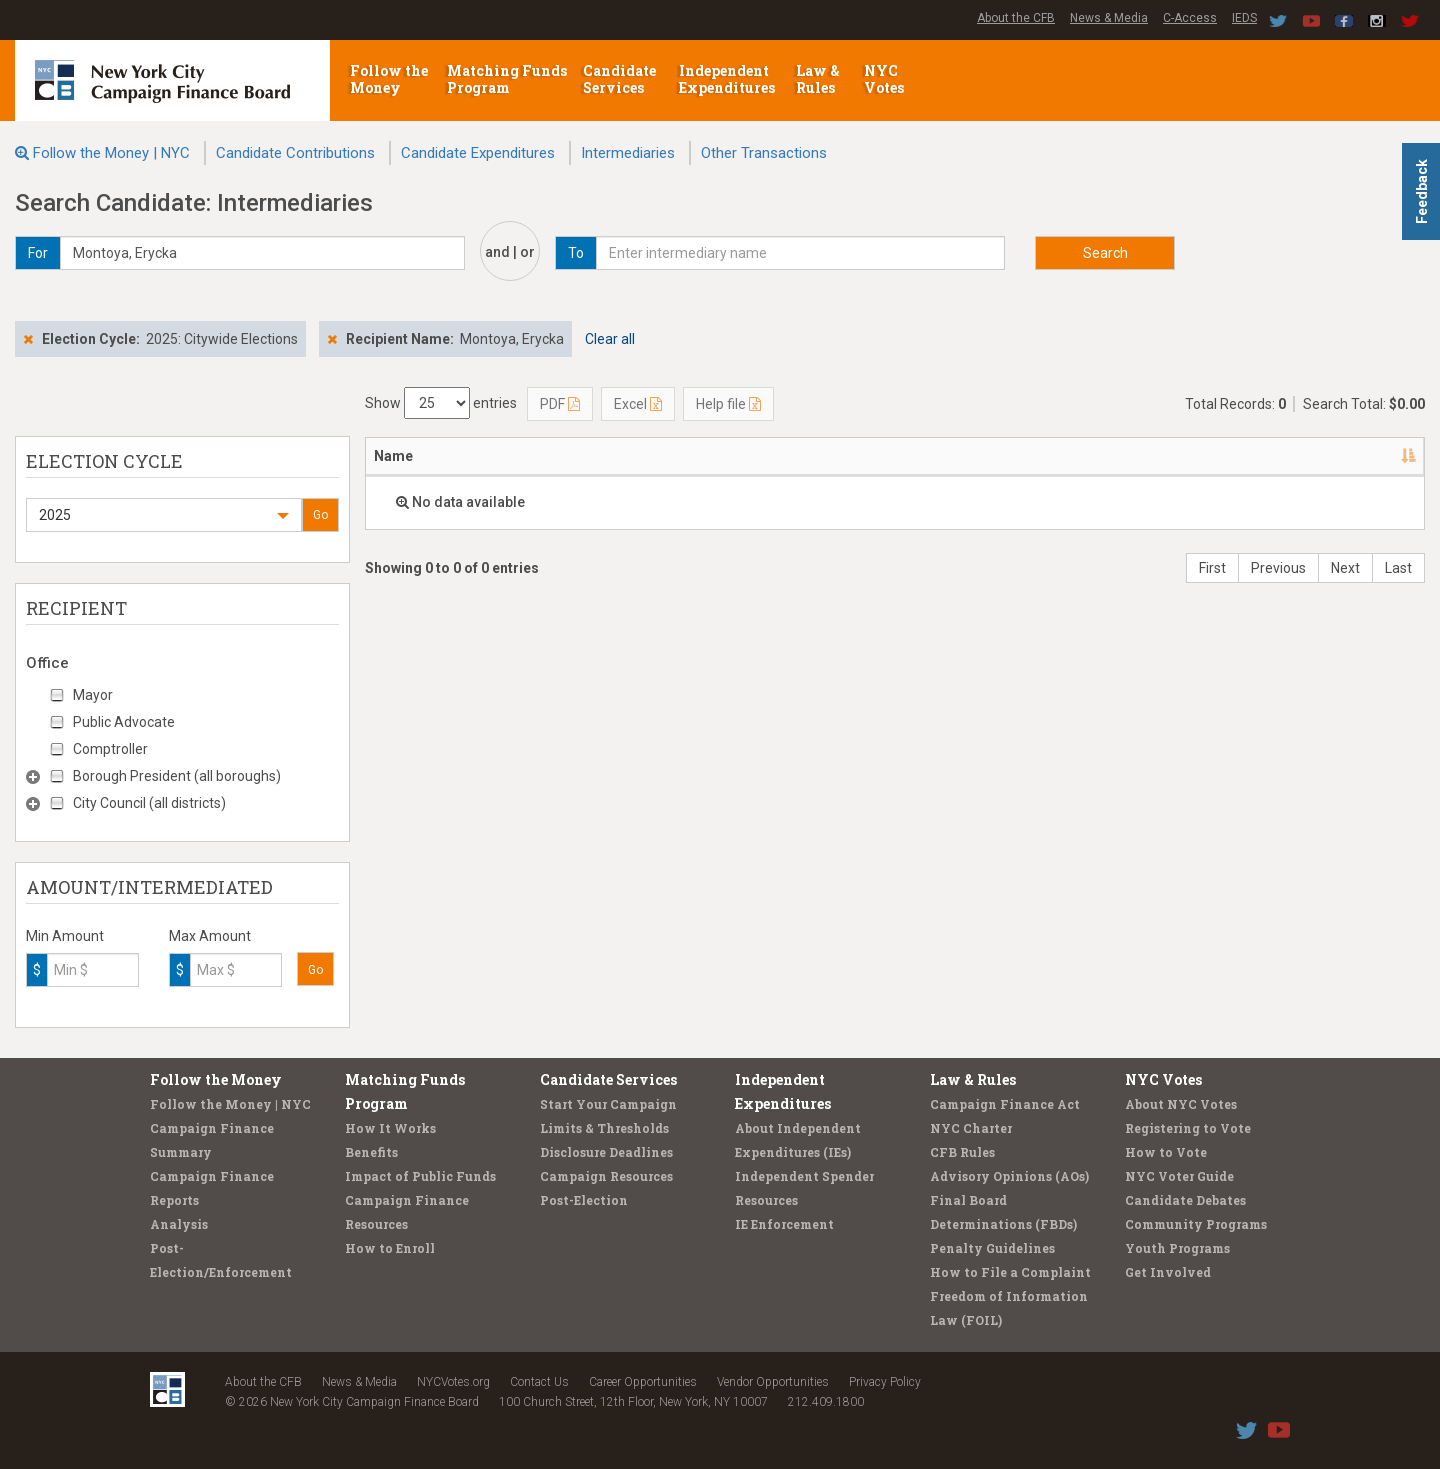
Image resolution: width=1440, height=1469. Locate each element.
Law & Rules (818, 79)
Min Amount (65, 936)
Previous (1278, 568)
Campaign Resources (606, 1176)
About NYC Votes (1181, 1104)
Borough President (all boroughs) (177, 776)
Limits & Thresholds (604, 1128)
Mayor (93, 695)
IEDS (1244, 18)
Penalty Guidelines (992, 1248)
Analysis (179, 1224)
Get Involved (1168, 1272)
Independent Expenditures (728, 79)
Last (1398, 568)
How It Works (390, 1128)
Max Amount (210, 936)
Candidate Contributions (295, 153)
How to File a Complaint (1010, 1272)
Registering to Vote (1188, 1128)
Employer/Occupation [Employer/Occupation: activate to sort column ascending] (753, 456)
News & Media (1109, 18)
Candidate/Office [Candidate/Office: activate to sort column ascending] (1061, 456)
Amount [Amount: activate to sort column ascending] (1368, 456)
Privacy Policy (885, 1382)
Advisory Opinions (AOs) (1009, 1176)
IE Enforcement (784, 1224)
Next (1345, 568)
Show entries (441, 403)
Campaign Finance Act (1005, 1104)
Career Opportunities (643, 1382)
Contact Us (539, 1382)
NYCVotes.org (453, 1382)
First (1212, 568)
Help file (728, 404)
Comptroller (110, 749)
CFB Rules (962, 1152)
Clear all (610, 339)
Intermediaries (628, 153)
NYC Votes (885, 79)
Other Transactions (764, 153)
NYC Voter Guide (1179, 1176)
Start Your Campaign (608, 1104)
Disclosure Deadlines (606, 1152)
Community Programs (1196, 1224)
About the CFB (1016, 18)
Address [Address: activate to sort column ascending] (540, 456)
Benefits (371, 1152)
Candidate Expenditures (478, 153)
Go (320, 515)
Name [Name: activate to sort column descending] (393, 456)
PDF (560, 404)
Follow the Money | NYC (111, 153)
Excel (638, 404)
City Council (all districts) (149, 803)
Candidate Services (619, 79)
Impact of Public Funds (420, 1176)
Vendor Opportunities (773, 1382)
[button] (164, 515)
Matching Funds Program (507, 79)
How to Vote (1166, 1152)
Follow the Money (389, 79)
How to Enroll (390, 1248)
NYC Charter (971, 1128)
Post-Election (584, 1200)
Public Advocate (124, 722)
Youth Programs (1177, 1248)
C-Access (1190, 18)
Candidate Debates (1185, 1200)
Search (1105, 253)
